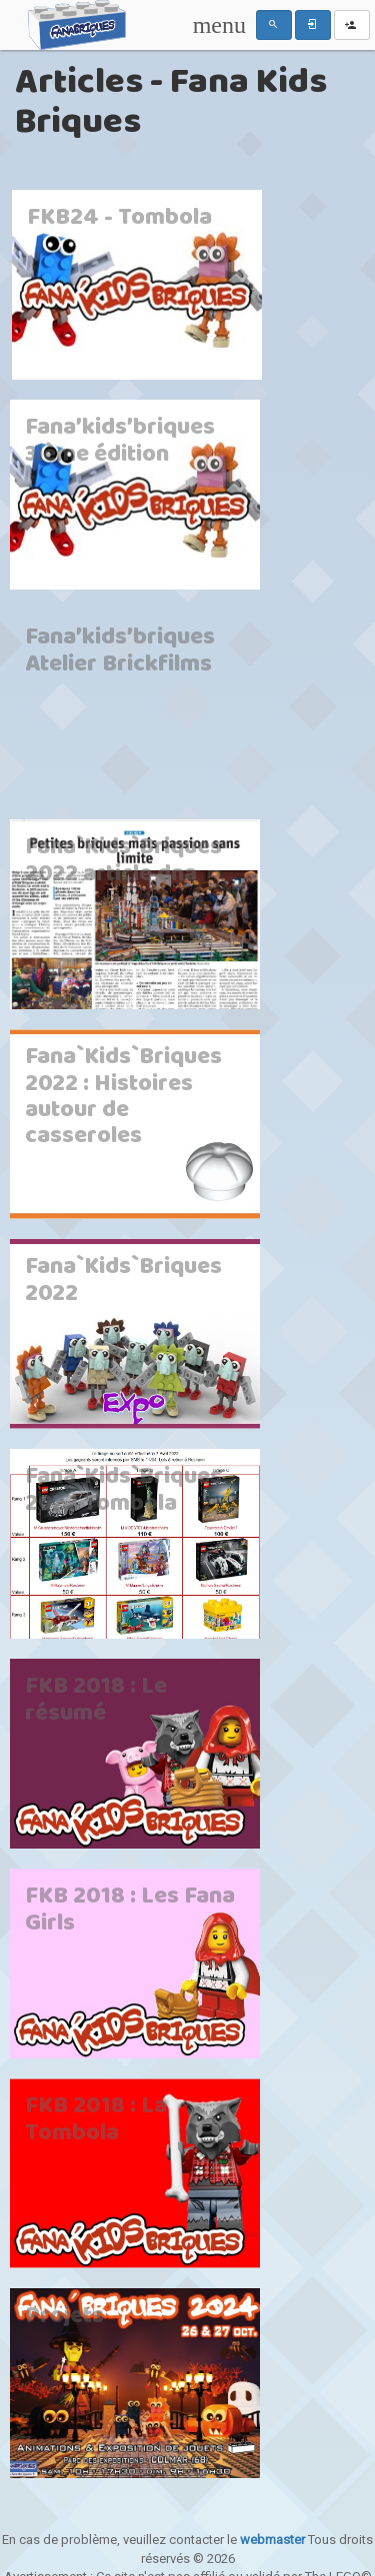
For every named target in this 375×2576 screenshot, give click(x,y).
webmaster (272, 2539)
